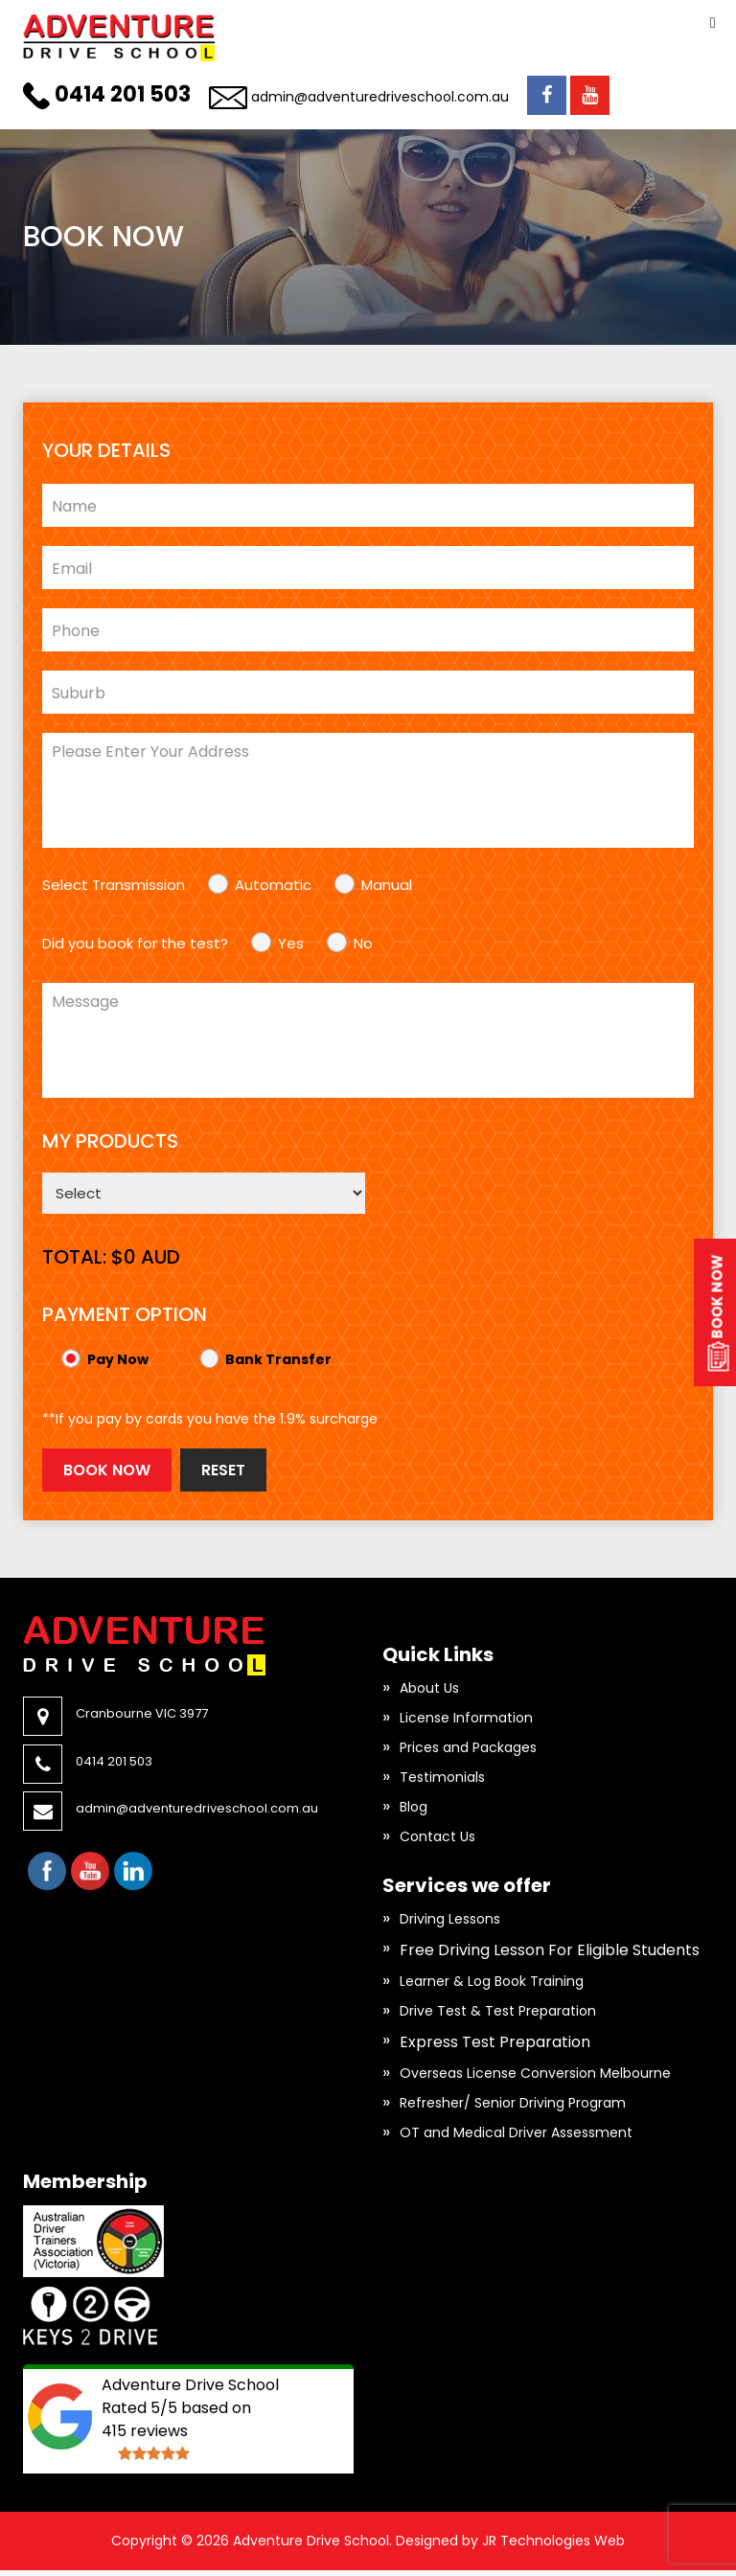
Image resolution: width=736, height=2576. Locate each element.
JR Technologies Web (553, 2540)
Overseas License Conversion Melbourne (535, 2073)
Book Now (106, 1470)
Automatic (273, 885)
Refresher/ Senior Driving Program (513, 2102)
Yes (291, 943)
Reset (223, 1470)
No (363, 943)
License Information (466, 1717)
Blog (413, 1806)
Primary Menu (713, 23)
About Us (429, 1688)
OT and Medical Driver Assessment (516, 2132)
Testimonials (442, 1777)
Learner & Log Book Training (492, 1981)
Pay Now (118, 1359)
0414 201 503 (123, 94)
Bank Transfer (278, 1359)
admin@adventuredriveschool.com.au (380, 96)
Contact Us (437, 1836)
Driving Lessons (450, 1918)
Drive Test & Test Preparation (498, 2010)
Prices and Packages (468, 1747)
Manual (386, 885)
